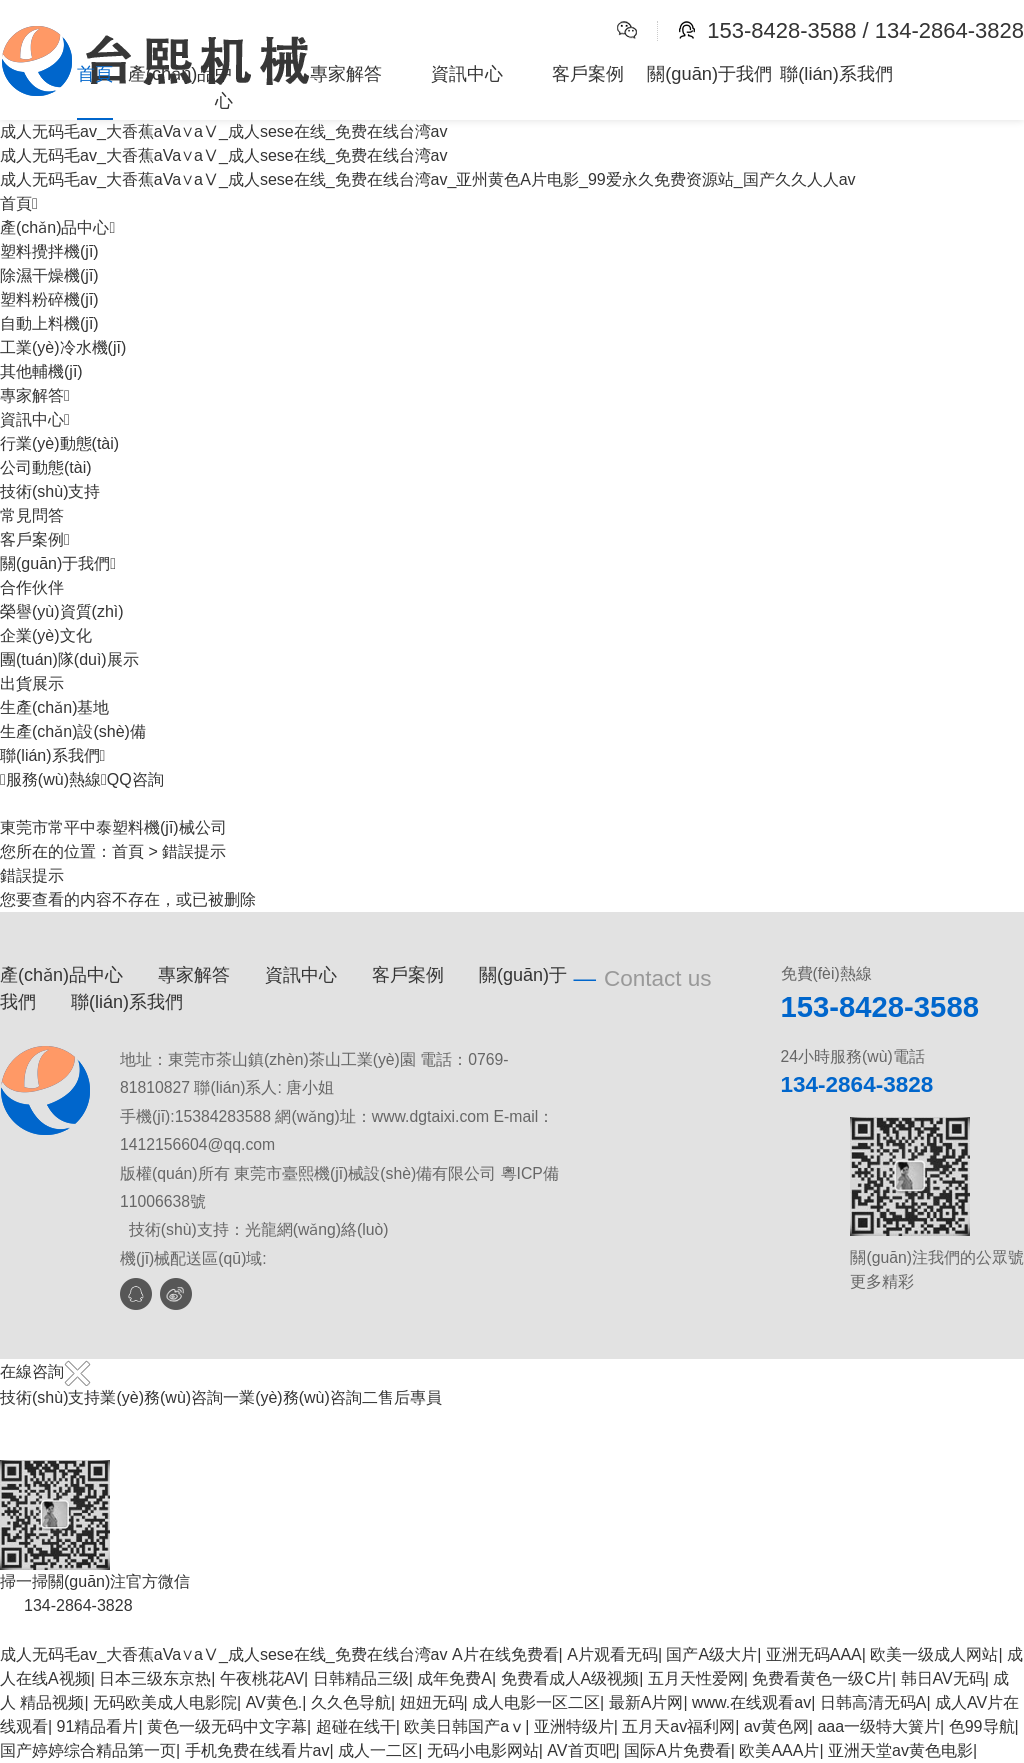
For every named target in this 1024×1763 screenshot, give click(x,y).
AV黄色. (274, 1702)
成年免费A (454, 1678)
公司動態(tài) (46, 467)
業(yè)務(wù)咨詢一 (169, 1397)
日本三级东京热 (155, 1678)
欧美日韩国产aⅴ (464, 1726)
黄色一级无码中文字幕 (227, 1726)
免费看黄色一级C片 (822, 1678)
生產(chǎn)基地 (54, 707)
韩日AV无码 (943, 1678)
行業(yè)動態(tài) (59, 443)
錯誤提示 (194, 851)
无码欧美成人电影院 (165, 1702)
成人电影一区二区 (536, 1702)
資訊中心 (467, 73)
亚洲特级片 (574, 1726)
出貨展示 (32, 683)
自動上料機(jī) (49, 323)
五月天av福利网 (678, 1726)
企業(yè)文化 (46, 635)
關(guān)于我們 (709, 73)
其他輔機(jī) (41, 371)
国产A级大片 (711, 1654)
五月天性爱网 (696, 1678)
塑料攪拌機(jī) (49, 251)
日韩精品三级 (361, 1678)
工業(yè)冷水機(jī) (63, 347)
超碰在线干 (356, 1726)
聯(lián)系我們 (836, 73)
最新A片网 (646, 1702)
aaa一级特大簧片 (878, 1726)
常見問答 (32, 515)
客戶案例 (588, 73)
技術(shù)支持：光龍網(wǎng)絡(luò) (259, 1229)
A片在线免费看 (505, 1654)
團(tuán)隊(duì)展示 (69, 659)
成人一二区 (378, 1750)
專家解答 (346, 73)
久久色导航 (351, 1702)
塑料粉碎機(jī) (49, 299)
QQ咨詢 (132, 779)
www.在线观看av (751, 1702)
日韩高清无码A (873, 1702)
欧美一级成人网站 (934, 1654)
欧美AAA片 (779, 1750)
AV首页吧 (581, 1750)
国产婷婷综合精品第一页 (88, 1750)
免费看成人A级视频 (570, 1678)
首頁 (95, 73)
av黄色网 (776, 1726)
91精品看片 (98, 1726)
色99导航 (982, 1726)
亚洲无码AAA (814, 1654)
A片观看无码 (612, 1654)
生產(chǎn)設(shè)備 (73, 731)
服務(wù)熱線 (50, 779)
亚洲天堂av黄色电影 (900, 1750)
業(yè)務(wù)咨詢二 (308, 1397)
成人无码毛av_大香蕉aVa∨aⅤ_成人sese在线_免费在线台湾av (223, 1654)
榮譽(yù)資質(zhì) (62, 611)
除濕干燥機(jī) (49, 275)
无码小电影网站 (483, 1750)
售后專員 (410, 1397)
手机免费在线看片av (257, 1750)
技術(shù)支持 (50, 491)
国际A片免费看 (677, 1750)
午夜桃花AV (262, 1678)
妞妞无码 (432, 1702)
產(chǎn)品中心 (181, 87)
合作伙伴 (32, 587)
